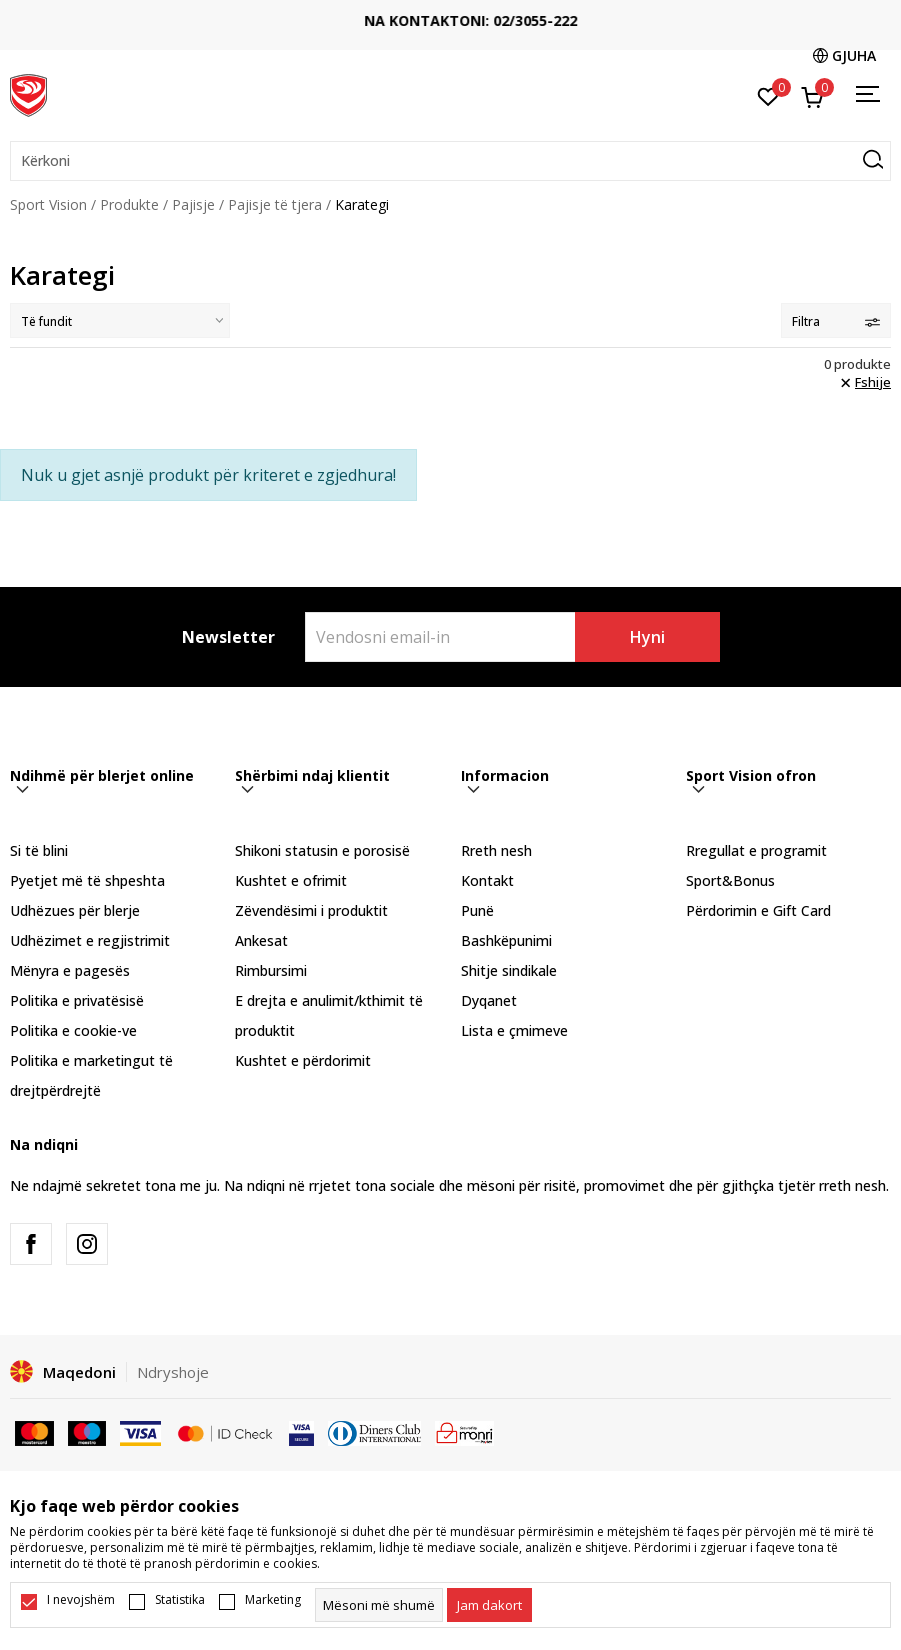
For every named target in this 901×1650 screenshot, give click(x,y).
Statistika (180, 1600)
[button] (450, 161)
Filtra (836, 321)
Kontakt (487, 880)
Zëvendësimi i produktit (311, 910)
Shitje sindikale (509, 970)
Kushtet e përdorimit (303, 1060)
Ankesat (261, 940)
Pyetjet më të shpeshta (87, 880)
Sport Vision (48, 204)
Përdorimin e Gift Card (758, 910)
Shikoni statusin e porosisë (322, 850)
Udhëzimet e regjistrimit (90, 940)
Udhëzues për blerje (75, 910)
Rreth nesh (496, 850)
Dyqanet (489, 1000)
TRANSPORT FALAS (451, 12)
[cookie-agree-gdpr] (489, 1605)
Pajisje (193, 204)
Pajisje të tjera (275, 204)
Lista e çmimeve (514, 1030)
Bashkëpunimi (506, 940)
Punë (477, 910)
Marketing (273, 1600)
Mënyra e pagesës (70, 970)
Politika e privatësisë (77, 1000)
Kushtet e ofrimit (291, 880)
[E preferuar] (768, 95)
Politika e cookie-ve (73, 1030)
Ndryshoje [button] (173, 1372)
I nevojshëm (81, 1600)
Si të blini (39, 850)
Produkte (129, 204)
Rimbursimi (271, 970)
